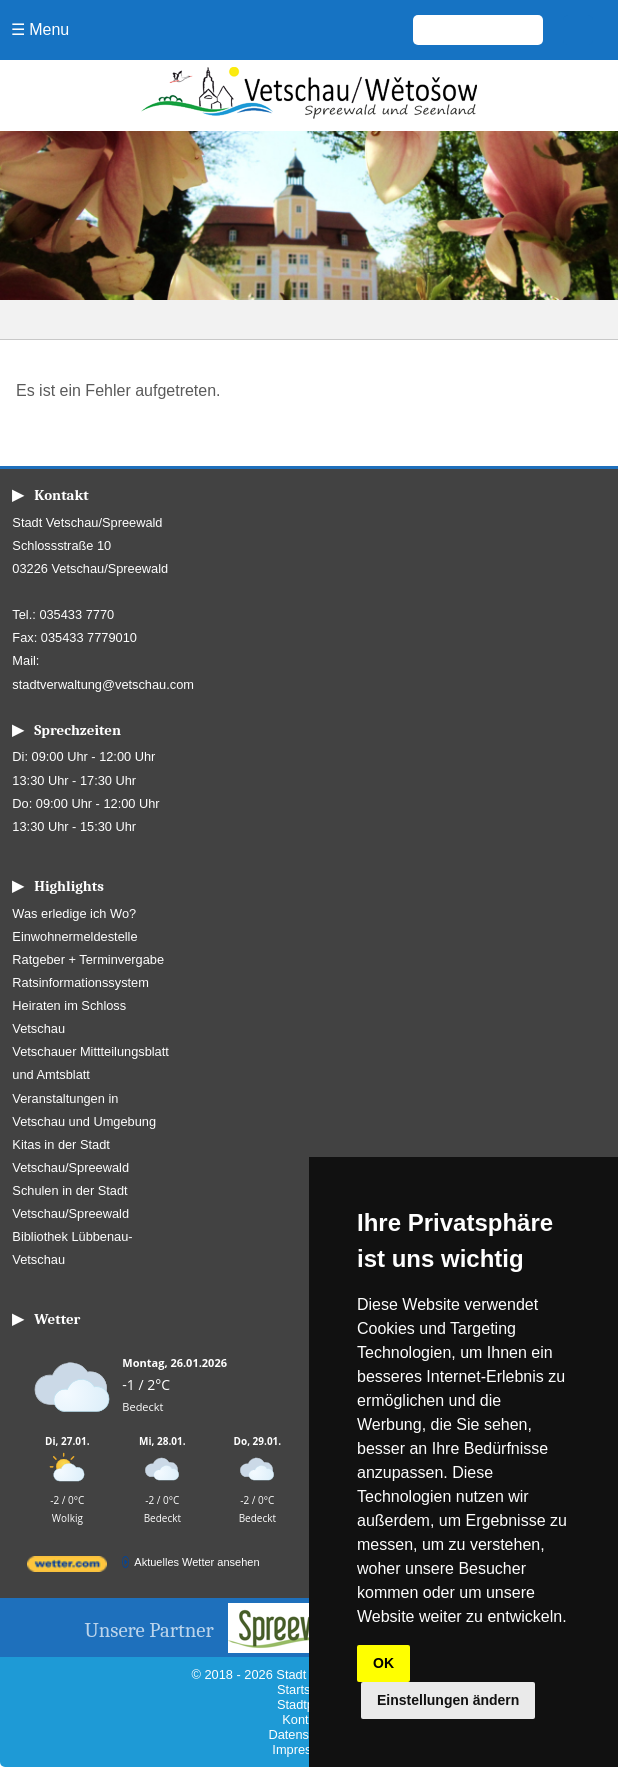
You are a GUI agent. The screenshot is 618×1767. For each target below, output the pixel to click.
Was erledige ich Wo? (74, 913)
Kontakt (303, 1719)
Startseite (304, 1689)
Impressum (303, 1749)
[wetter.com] (67, 1567)
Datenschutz (303, 1734)
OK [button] (383, 1663)
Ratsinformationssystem (80, 982)
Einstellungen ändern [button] (448, 1700)
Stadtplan (304, 1704)
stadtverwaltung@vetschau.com (103, 684)
